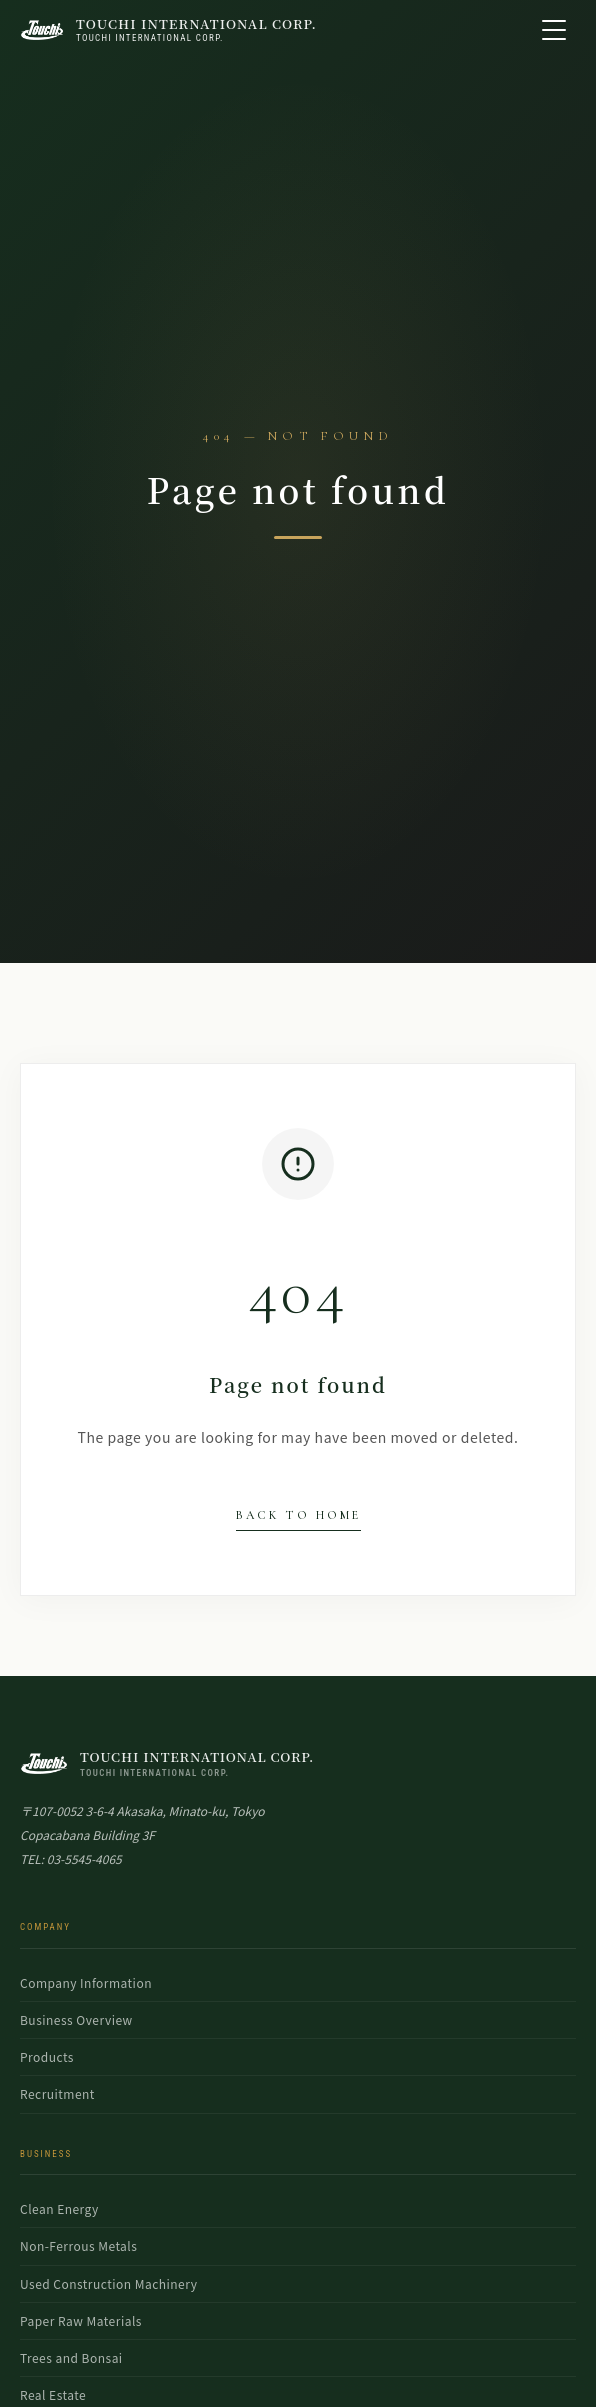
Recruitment (57, 2093)
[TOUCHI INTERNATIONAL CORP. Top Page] (168, 30)
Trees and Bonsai (71, 2357)
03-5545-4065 (84, 1858)
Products (47, 2056)
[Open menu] (554, 30)
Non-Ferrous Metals (78, 2245)
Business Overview (76, 2019)
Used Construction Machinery (108, 2283)
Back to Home (298, 1515)
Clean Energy (59, 2208)
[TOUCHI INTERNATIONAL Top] (298, 1763)
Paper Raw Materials (81, 2320)
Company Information (86, 1982)
